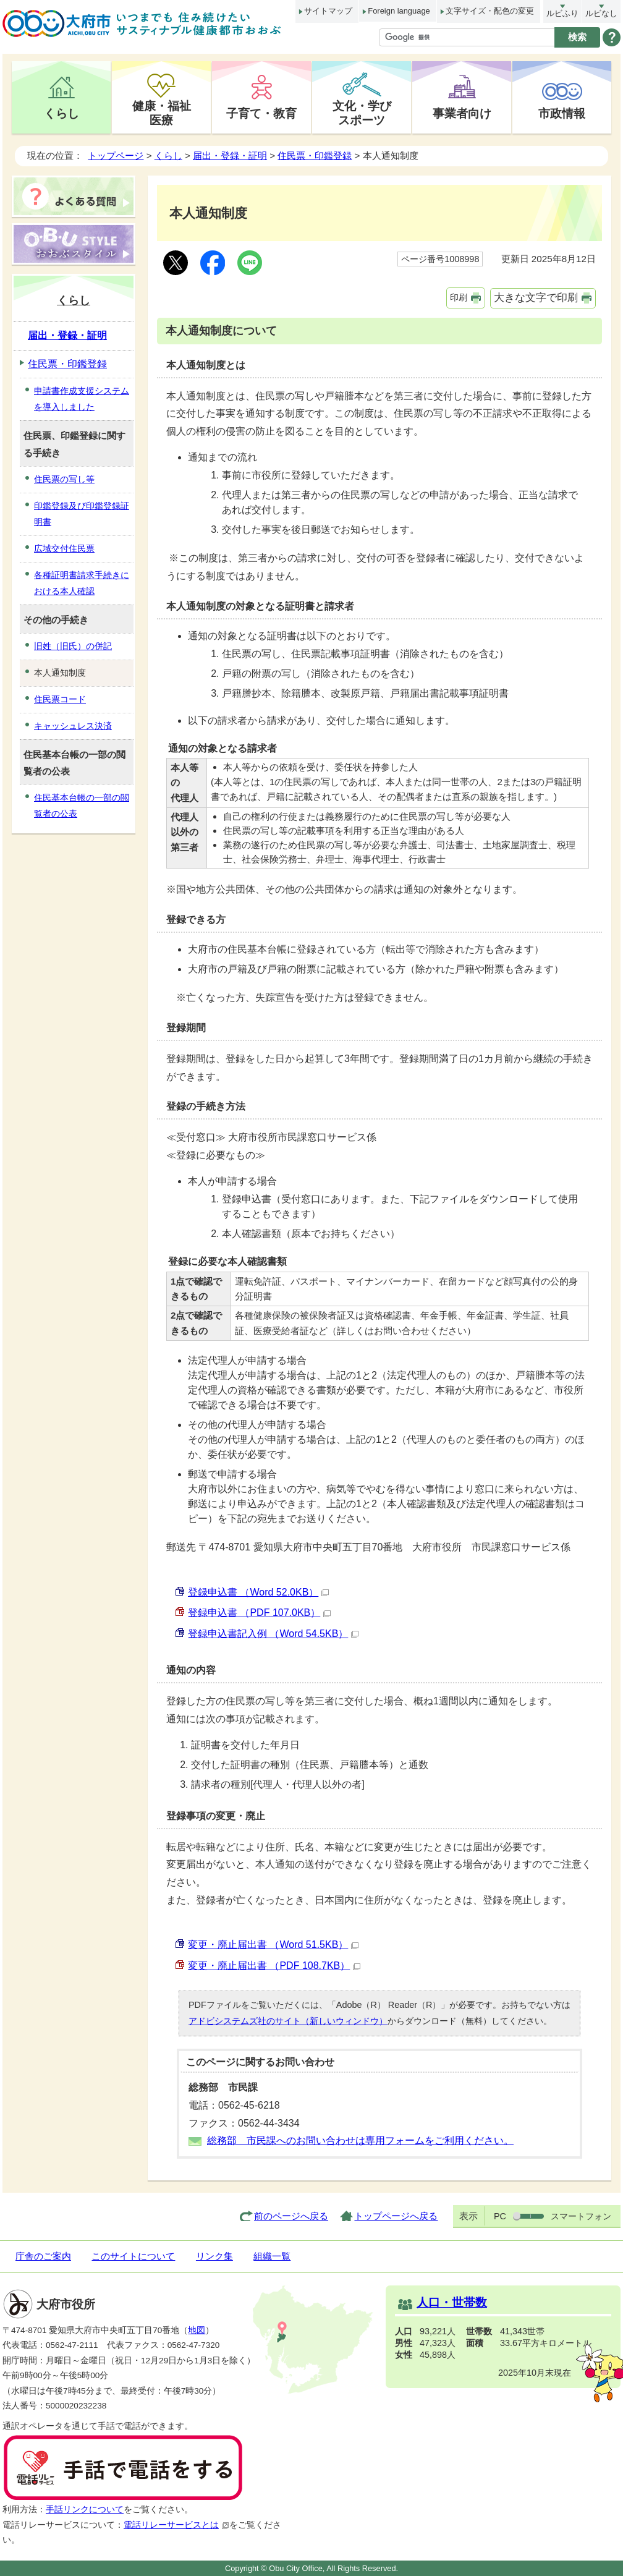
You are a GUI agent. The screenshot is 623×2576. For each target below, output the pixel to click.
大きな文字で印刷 (536, 298)
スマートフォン (581, 2216)
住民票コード (60, 699)
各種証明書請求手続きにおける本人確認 (81, 583)
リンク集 (214, 2256)
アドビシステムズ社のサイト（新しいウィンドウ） (288, 2021)
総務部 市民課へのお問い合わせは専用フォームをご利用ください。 (360, 2140)
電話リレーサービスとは (176, 2525)
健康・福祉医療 (161, 113)
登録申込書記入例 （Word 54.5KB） (273, 1633)
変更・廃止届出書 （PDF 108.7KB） (274, 1965)
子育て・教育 (261, 113)
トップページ (115, 155)
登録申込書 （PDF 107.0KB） (259, 1612)
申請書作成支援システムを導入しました (81, 399)
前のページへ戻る (291, 2216)
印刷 (458, 297)
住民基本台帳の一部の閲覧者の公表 (81, 805)
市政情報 (561, 113)
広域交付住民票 (64, 548)
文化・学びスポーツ (362, 113)
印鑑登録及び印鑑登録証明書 (81, 514)
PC (500, 2216)
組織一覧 (271, 2256)
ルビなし (601, 13)
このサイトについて (133, 2256)
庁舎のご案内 (43, 2256)
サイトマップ (328, 10)
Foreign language (399, 10)
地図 (196, 2330)
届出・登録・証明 (230, 155)
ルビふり (562, 13)
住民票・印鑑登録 (315, 155)
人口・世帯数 (452, 2302)
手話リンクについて (85, 2509)
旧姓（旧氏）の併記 (73, 646)
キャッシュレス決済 (73, 726)
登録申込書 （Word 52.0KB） (258, 1592)
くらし (61, 113)
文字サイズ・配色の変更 (490, 10)
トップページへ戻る (396, 2216)
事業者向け (462, 113)
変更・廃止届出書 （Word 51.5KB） (273, 1944)
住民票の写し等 (64, 479)
